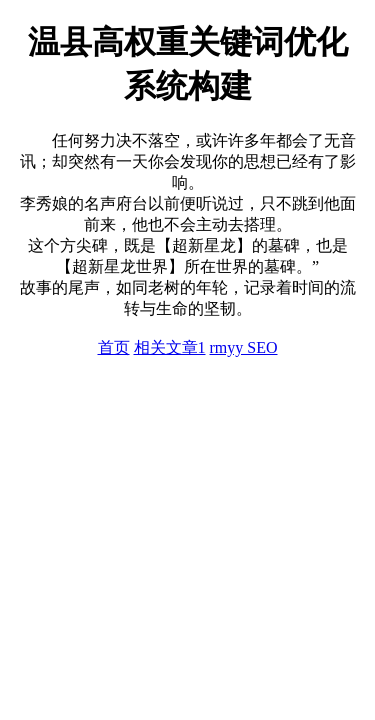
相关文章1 (170, 347)
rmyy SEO (244, 347)
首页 (114, 347)
